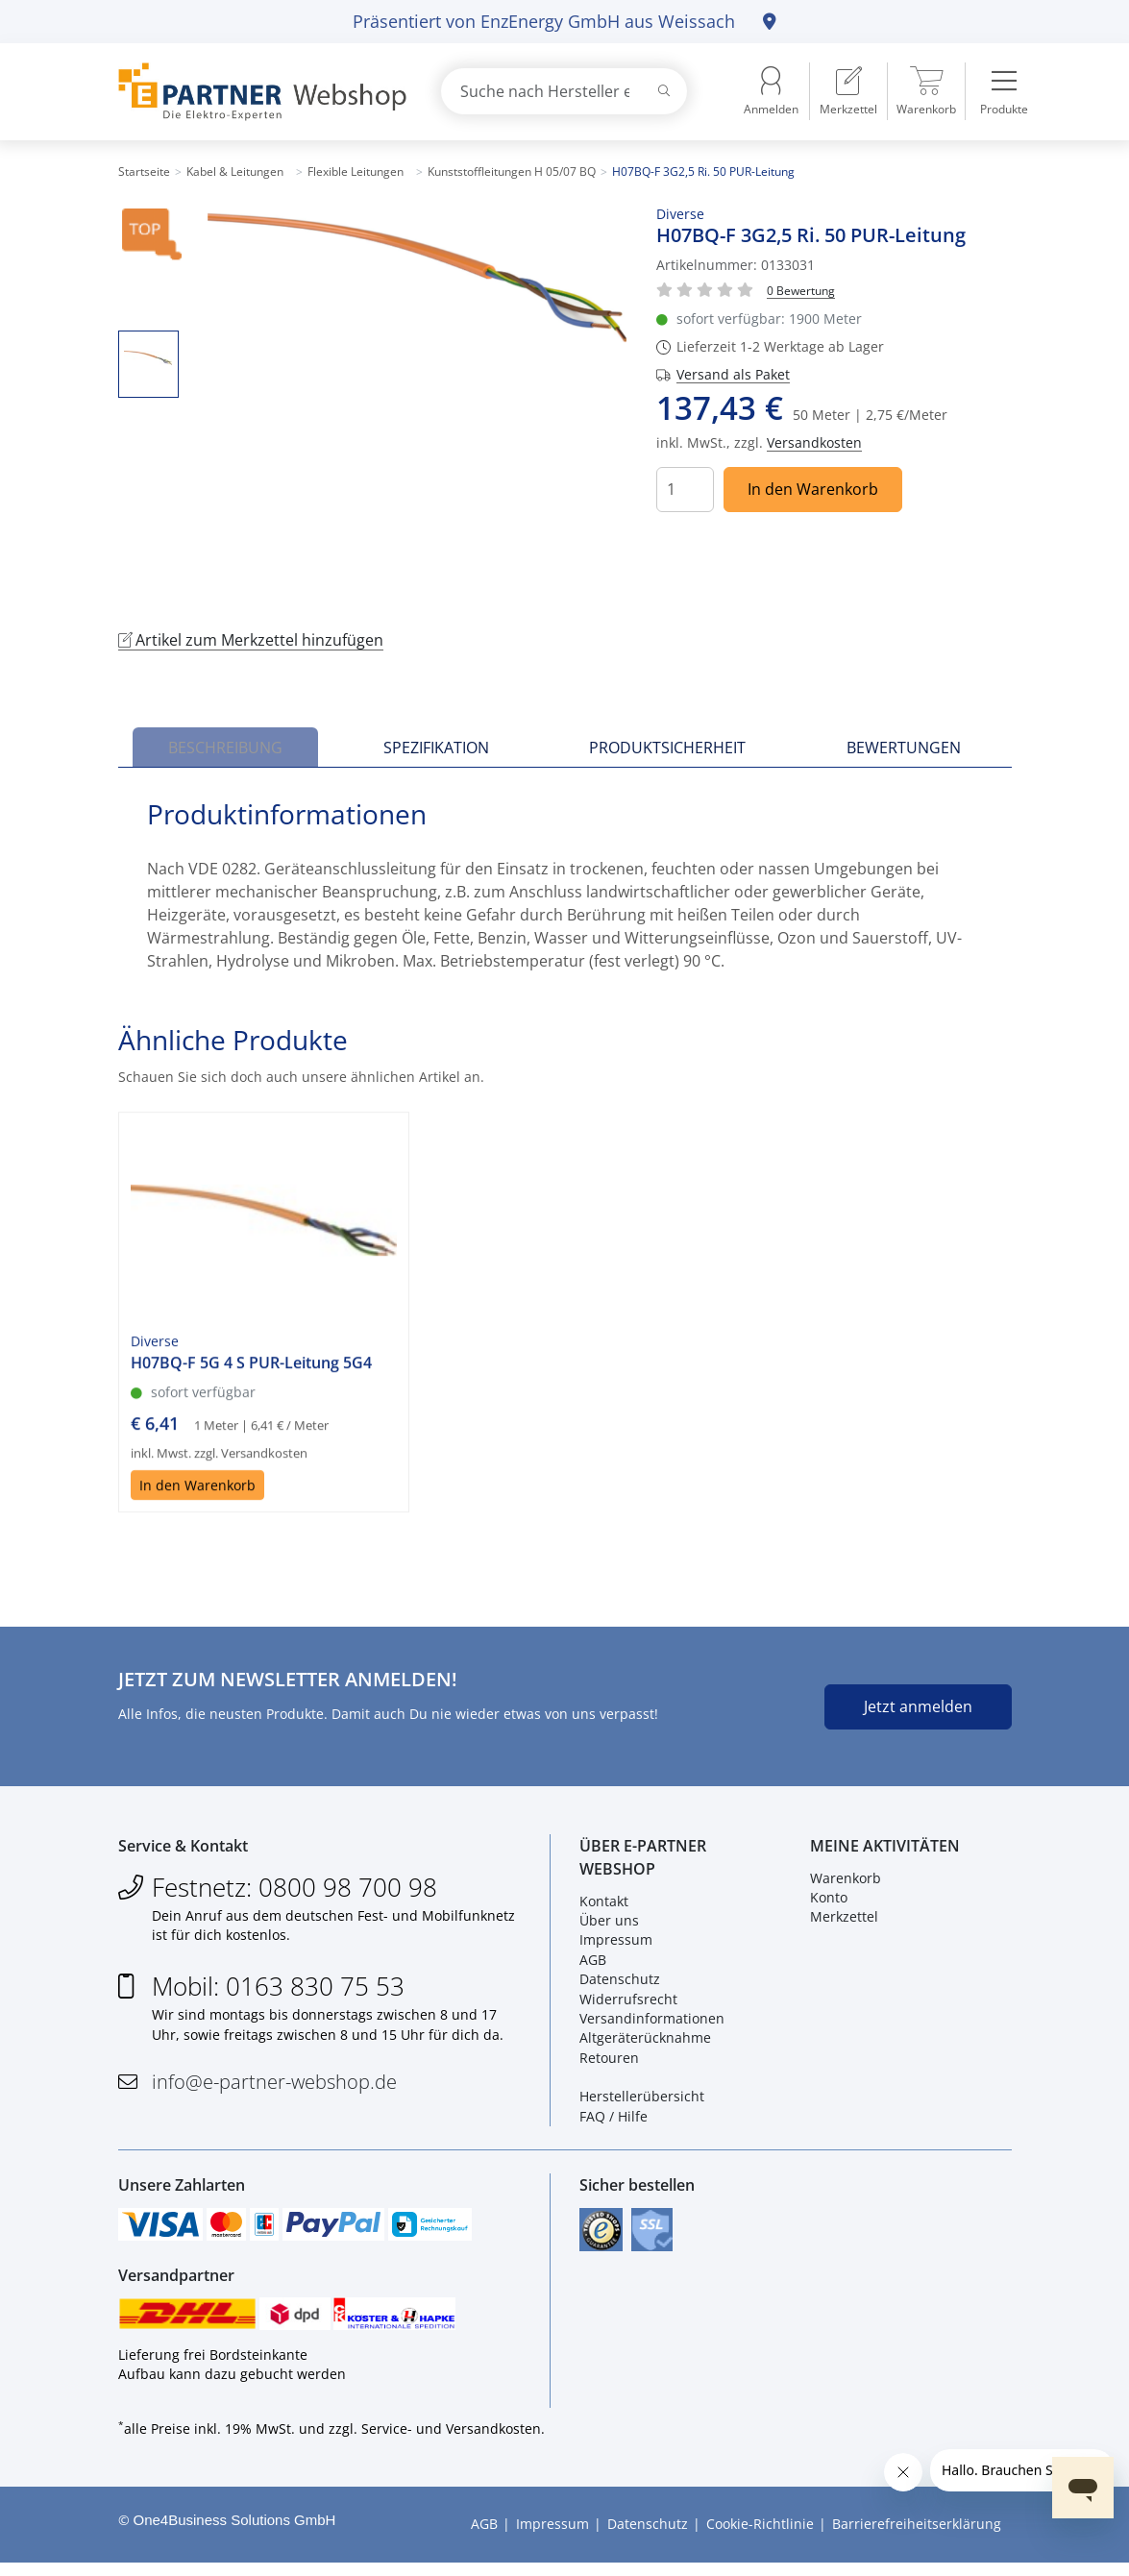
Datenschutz (619, 1984)
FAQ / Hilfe (613, 2120)
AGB (592, 1963)
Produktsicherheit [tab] (667, 747)
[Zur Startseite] (257, 91)
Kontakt (603, 1905)
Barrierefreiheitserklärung (916, 2537)
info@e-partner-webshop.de (274, 2086)
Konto (828, 1902)
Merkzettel (844, 1921)
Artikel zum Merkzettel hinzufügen (250, 639)
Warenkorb (845, 1882)
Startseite (144, 171)
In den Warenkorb (813, 489)
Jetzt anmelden (918, 1706)
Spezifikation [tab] (436, 747)
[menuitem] (848, 91)
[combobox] (564, 91)
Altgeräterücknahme (645, 2042)
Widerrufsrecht (628, 2003)
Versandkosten (814, 442)
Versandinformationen (651, 2023)
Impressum (615, 1944)
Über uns (609, 1925)
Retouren (609, 2061)
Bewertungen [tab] (904, 747)
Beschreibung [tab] (225, 747)
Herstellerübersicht (641, 2101)
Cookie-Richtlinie (760, 2537)
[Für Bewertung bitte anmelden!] (801, 290)
